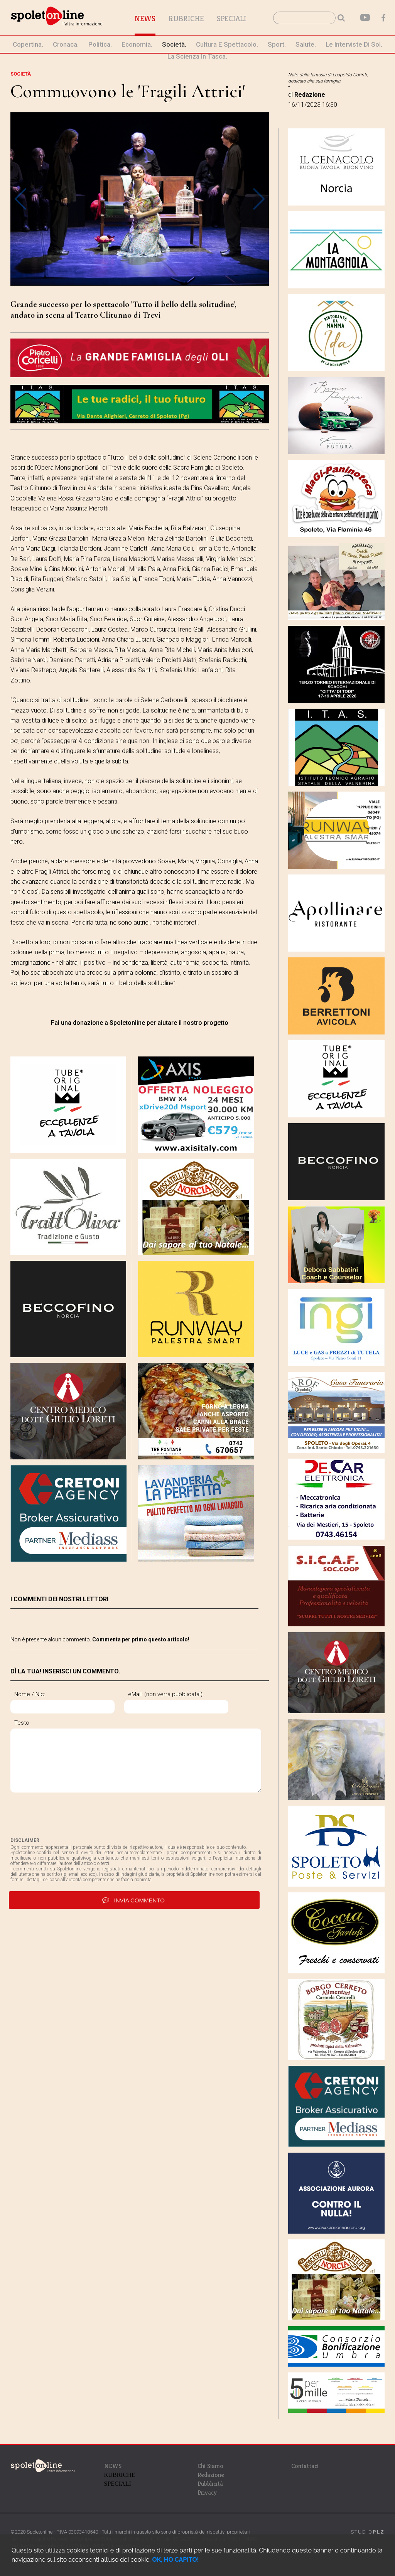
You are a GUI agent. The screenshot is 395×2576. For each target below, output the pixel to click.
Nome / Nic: (29, 1694)
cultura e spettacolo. (227, 44)
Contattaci (305, 2466)
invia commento (134, 1900)
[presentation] (69, 1815)
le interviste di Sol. (354, 44)
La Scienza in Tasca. (197, 56)
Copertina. (28, 44)
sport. (277, 44)
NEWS (113, 2466)
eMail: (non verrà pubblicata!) (165, 1694)
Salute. (305, 44)
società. (174, 44)
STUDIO (368, 2532)
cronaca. (66, 44)
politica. (100, 44)
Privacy (207, 2492)
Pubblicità (210, 2484)
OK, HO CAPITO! (175, 2559)
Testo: (22, 1722)
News (145, 19)
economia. (137, 44)
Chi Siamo (210, 2466)
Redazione (211, 2475)
